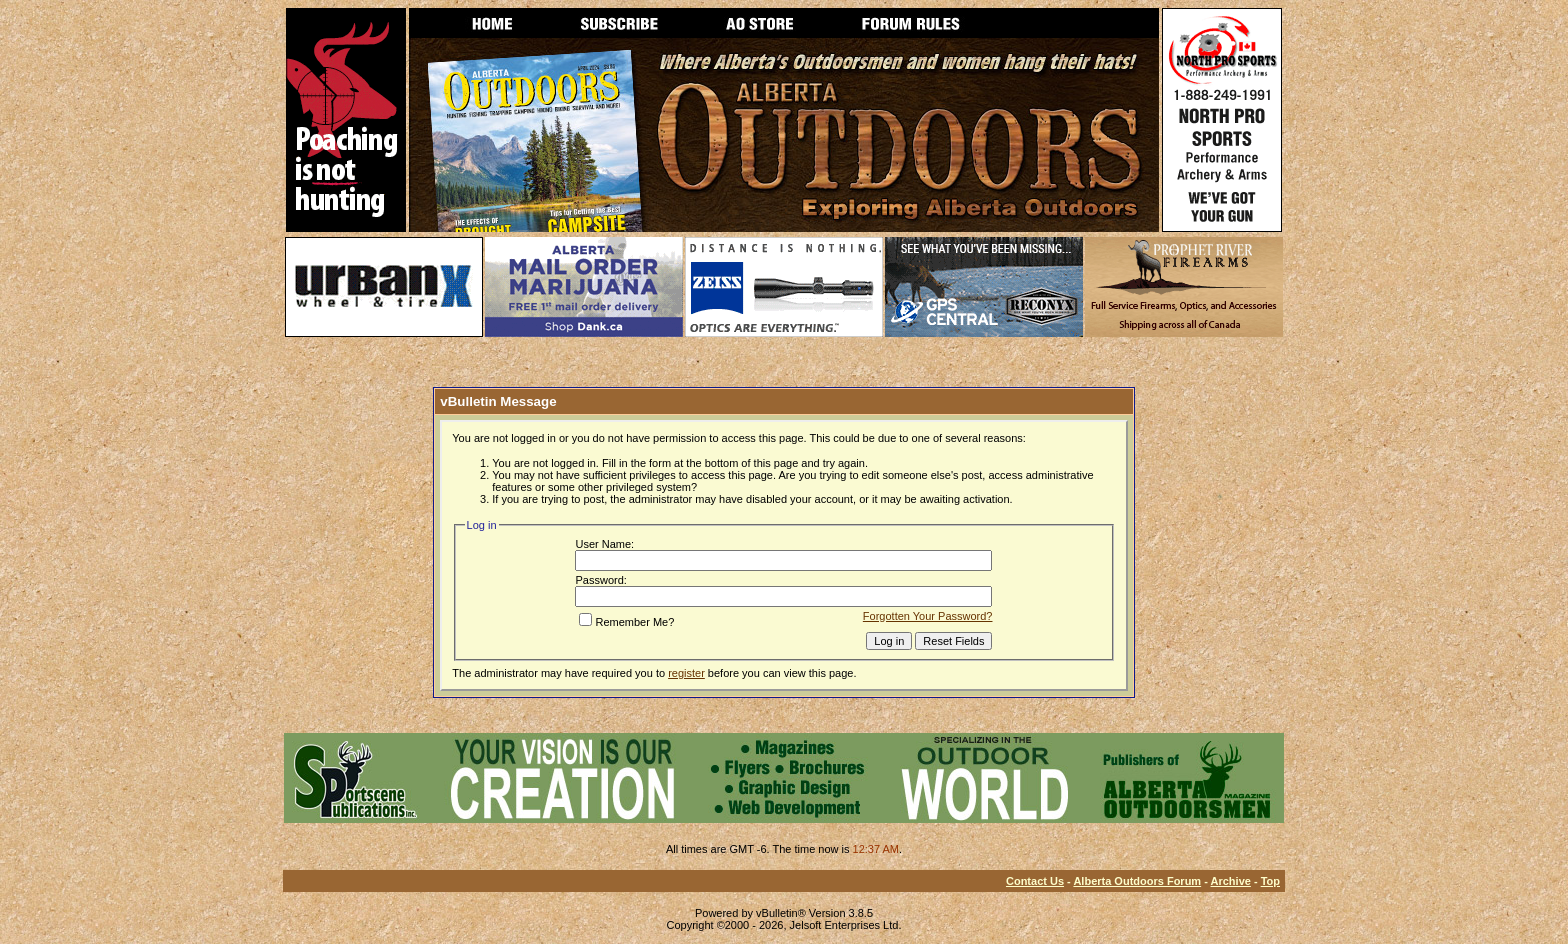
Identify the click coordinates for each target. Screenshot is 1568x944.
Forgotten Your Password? (928, 616)
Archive (1231, 881)
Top (1270, 881)
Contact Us (1035, 881)
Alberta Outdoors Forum (1137, 881)
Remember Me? (626, 622)
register (686, 673)
